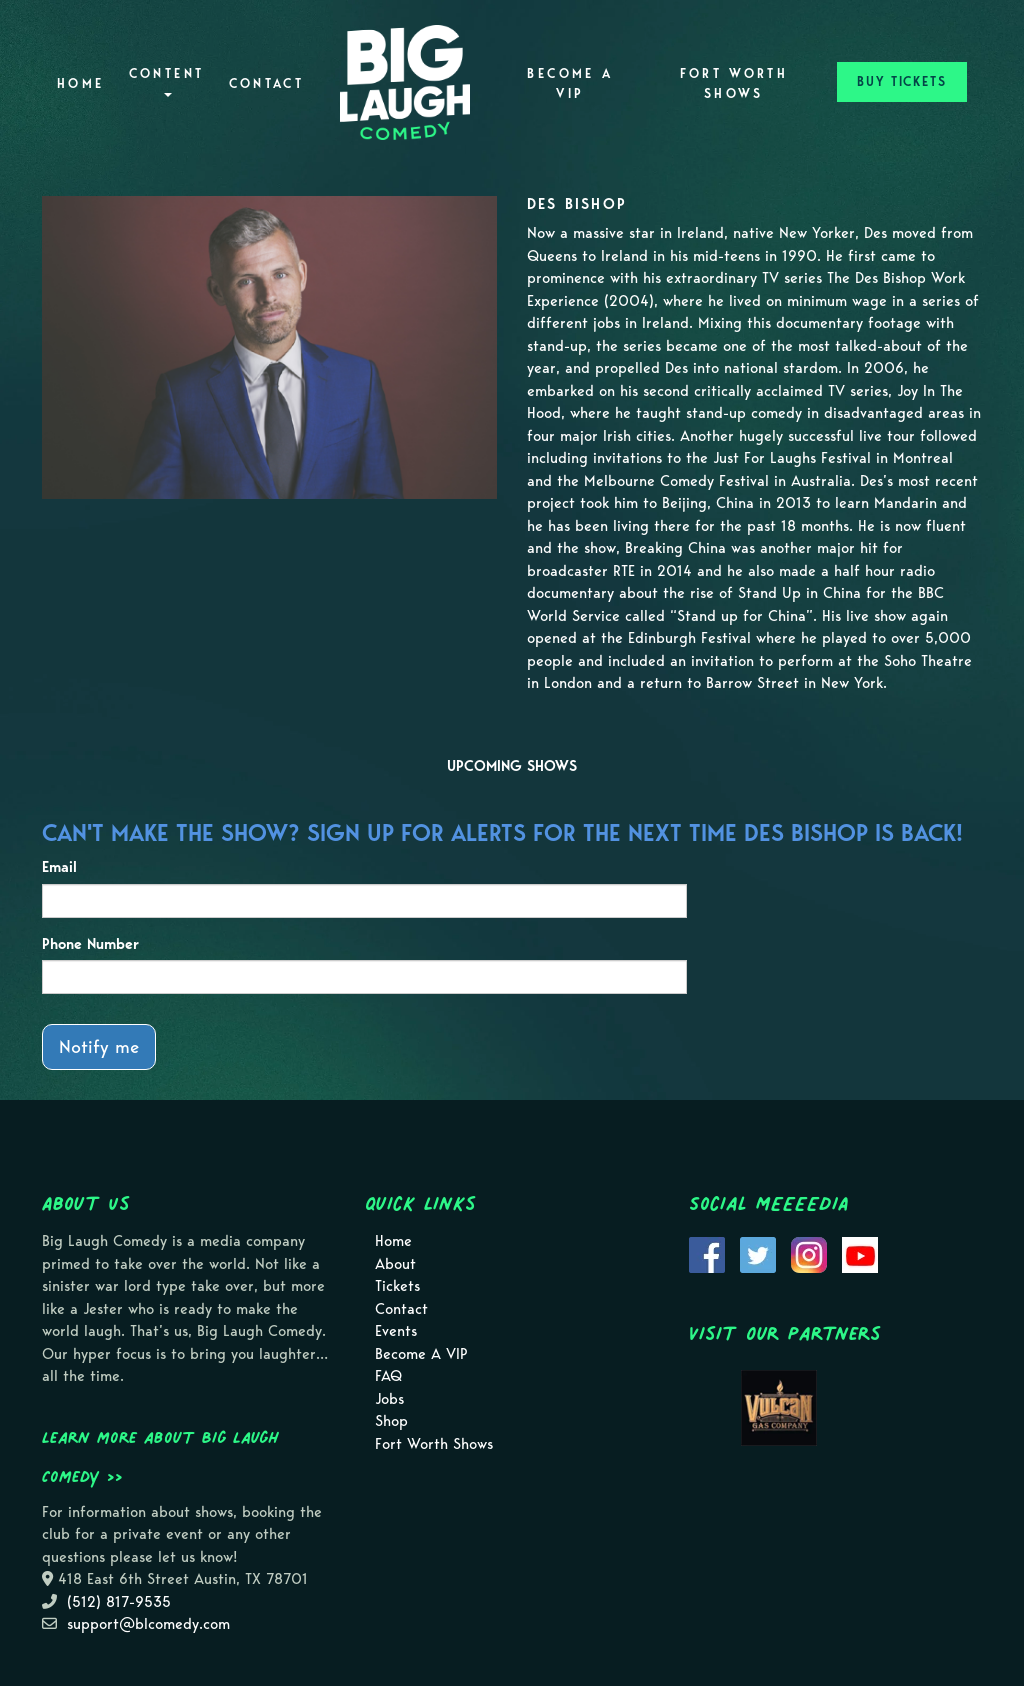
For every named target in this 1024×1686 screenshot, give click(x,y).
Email (59, 867)
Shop (391, 1421)
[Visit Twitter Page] (758, 1254)
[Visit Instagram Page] (809, 1254)
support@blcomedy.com (148, 1624)
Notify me (99, 1046)
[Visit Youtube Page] (860, 1254)
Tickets (397, 1286)
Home (80, 83)
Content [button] (167, 81)
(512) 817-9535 (119, 1602)
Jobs (389, 1399)
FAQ (388, 1376)
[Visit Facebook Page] (707, 1254)
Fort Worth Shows (734, 83)
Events (396, 1331)
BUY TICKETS (902, 81)
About (395, 1264)
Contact (267, 83)
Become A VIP (570, 83)
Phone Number (90, 944)
